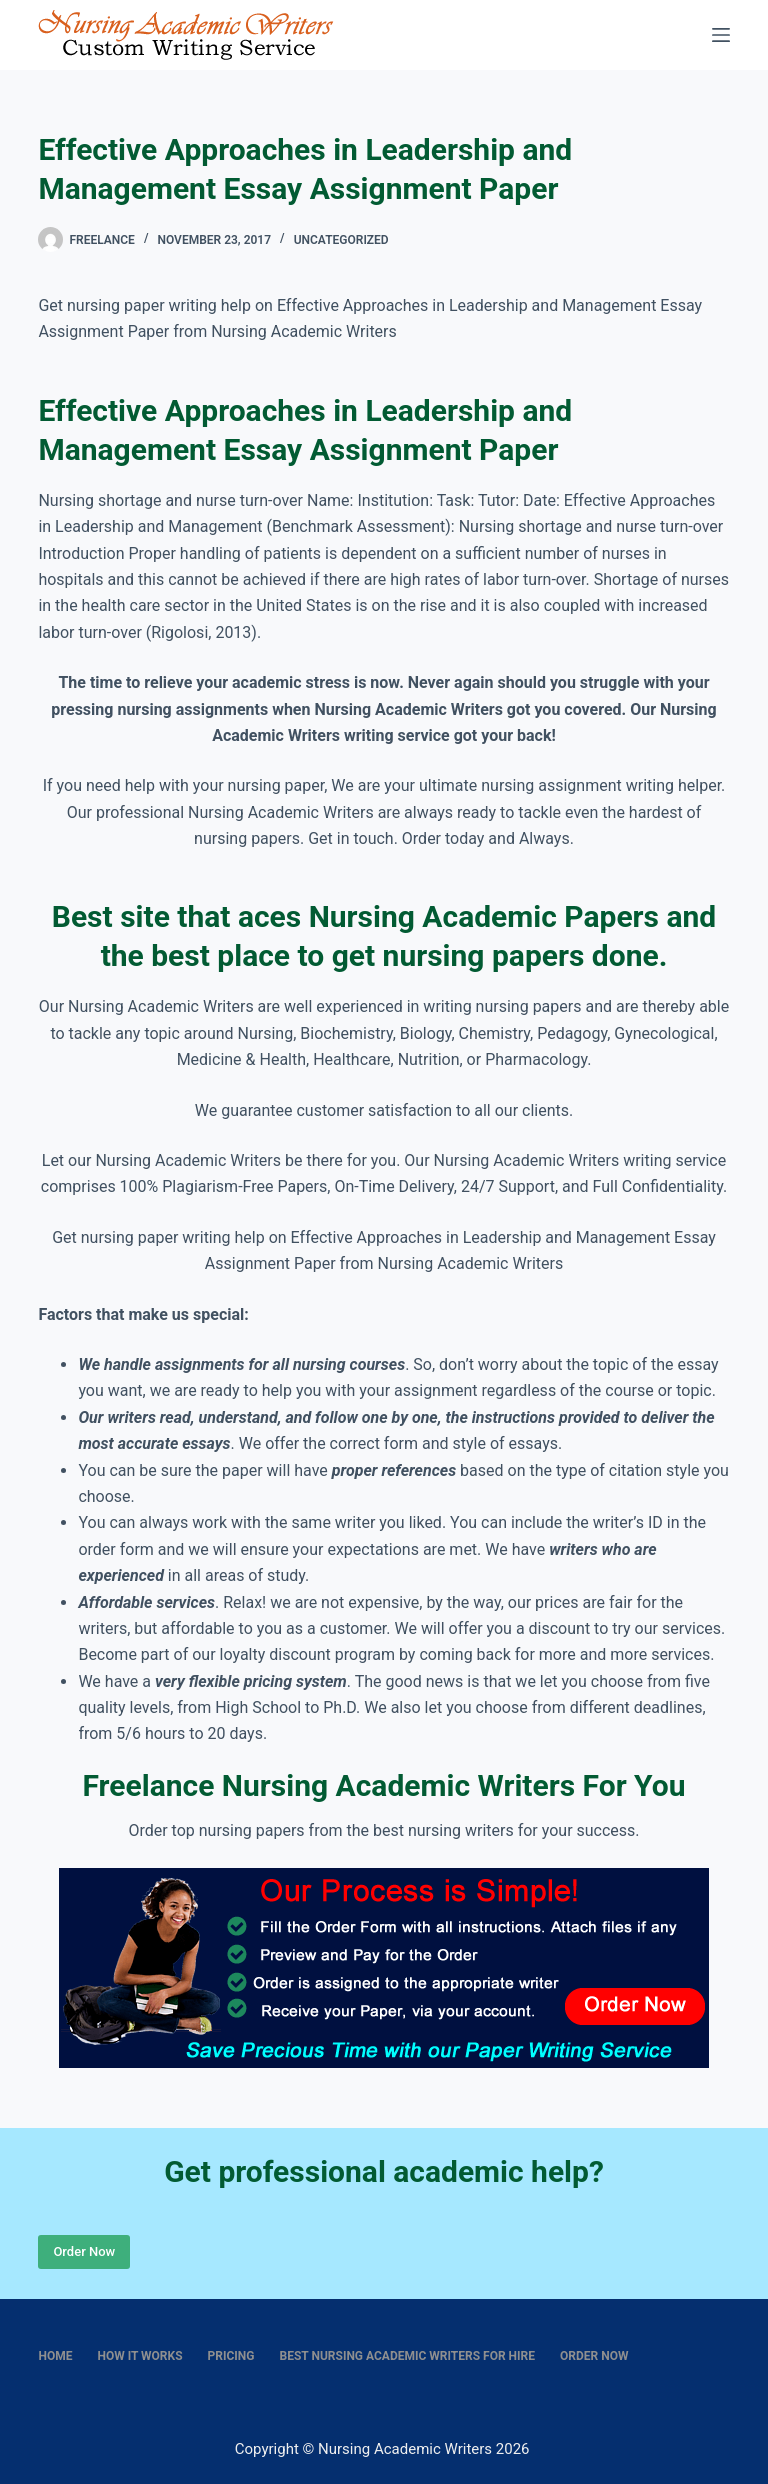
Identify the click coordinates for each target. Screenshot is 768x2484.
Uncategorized (341, 240)
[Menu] (721, 35)
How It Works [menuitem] (139, 2356)
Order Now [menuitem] (594, 2356)
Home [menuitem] (55, 2356)
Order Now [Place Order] (84, 2251)
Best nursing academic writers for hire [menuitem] (408, 2356)
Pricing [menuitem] (231, 2356)
